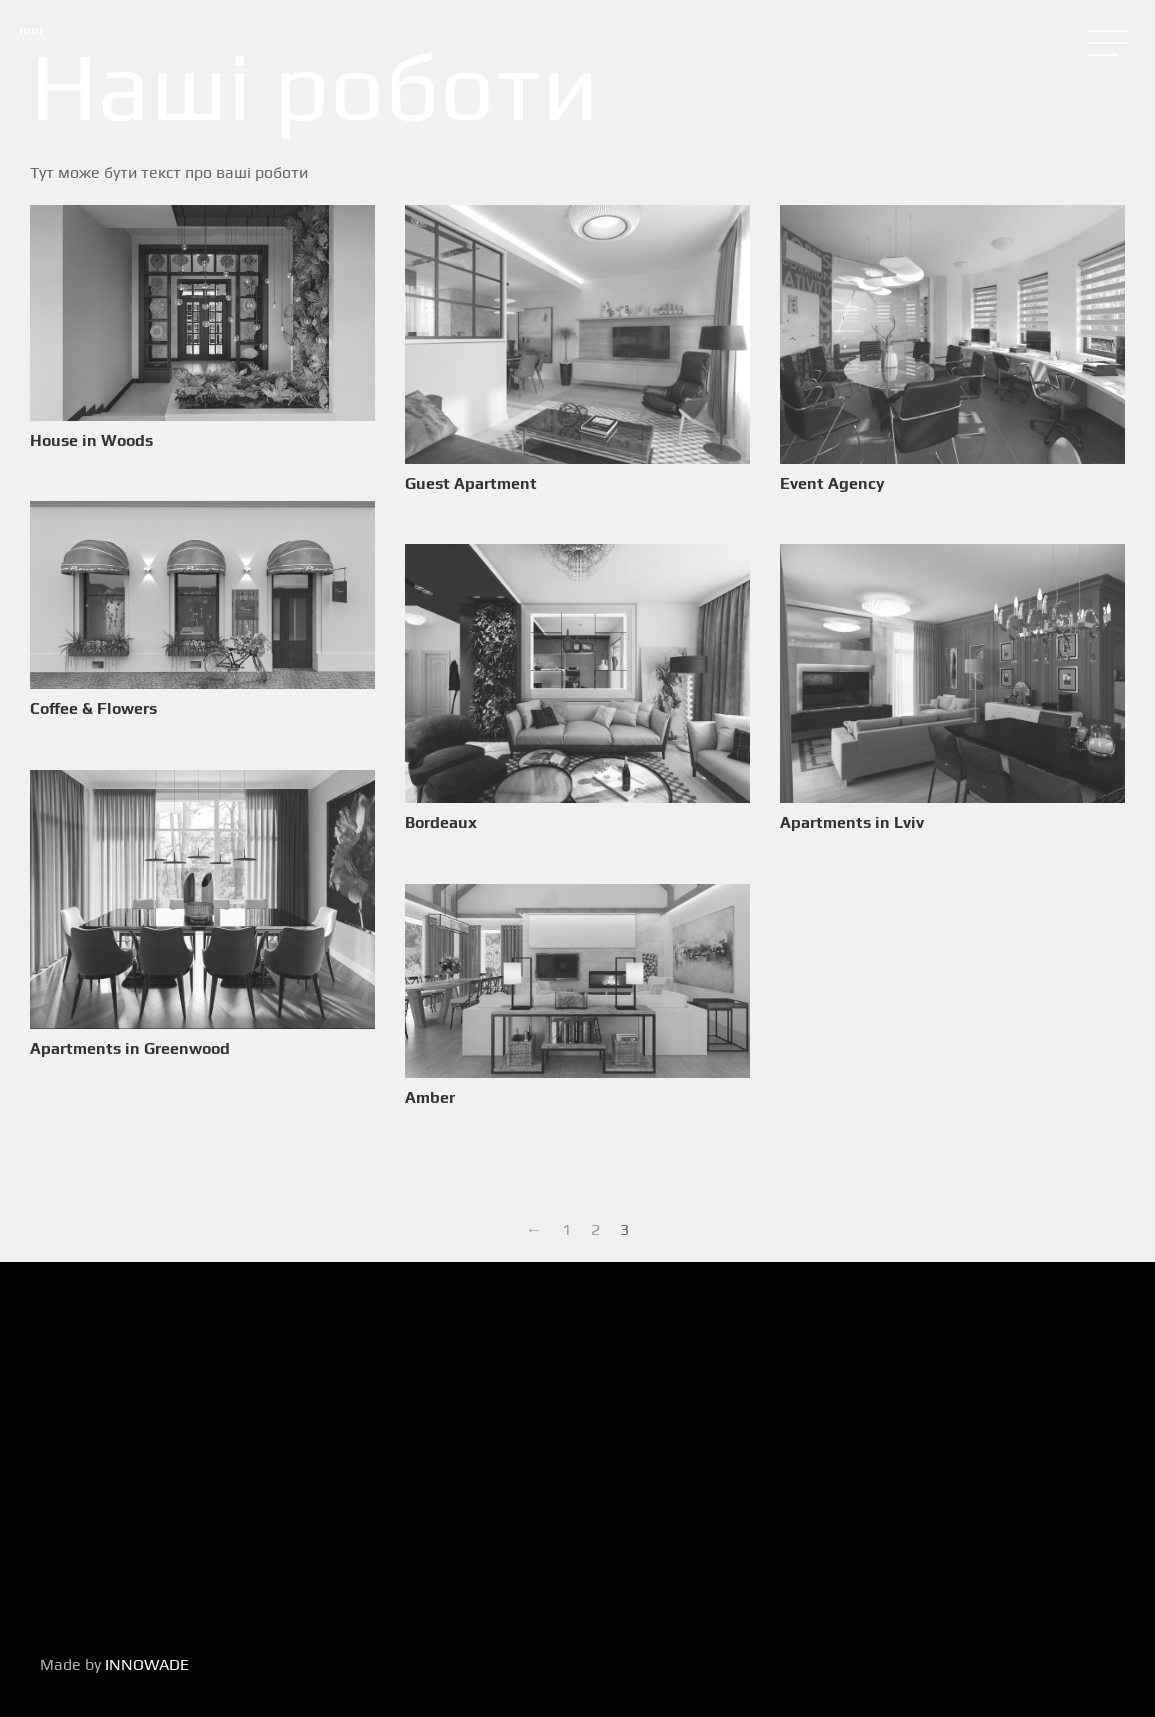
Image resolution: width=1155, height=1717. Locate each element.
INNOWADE (147, 1664)
